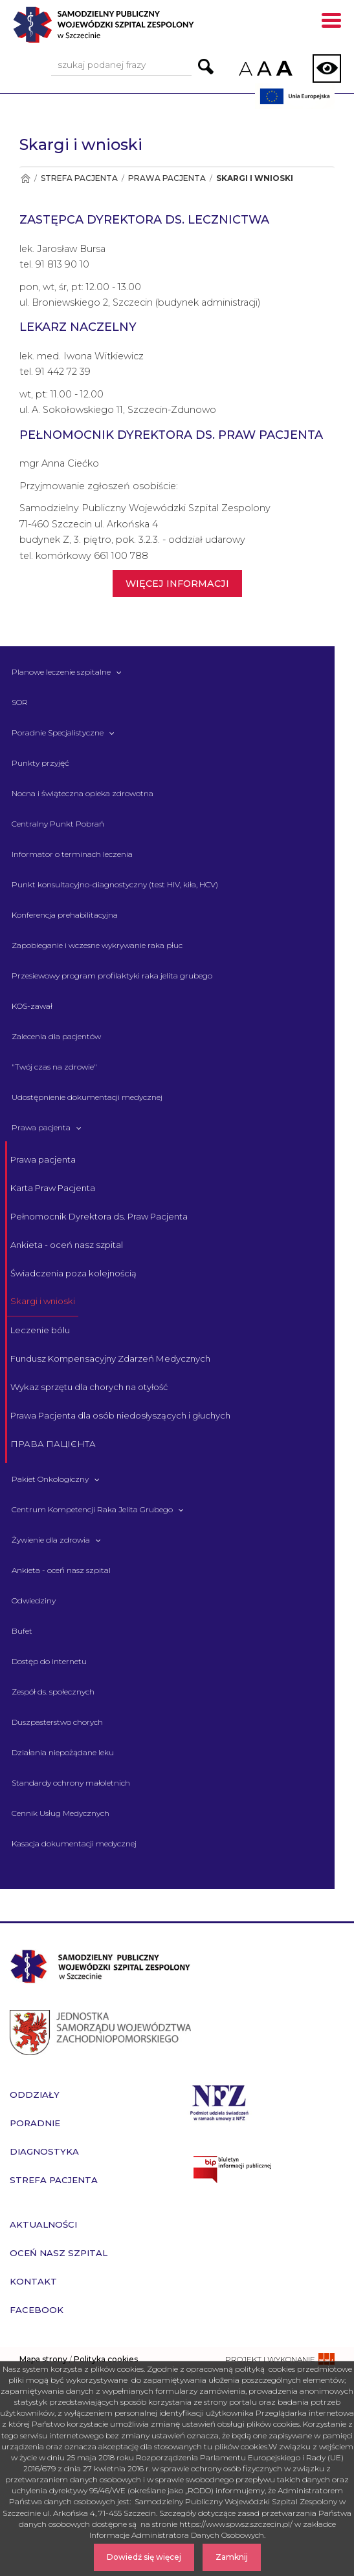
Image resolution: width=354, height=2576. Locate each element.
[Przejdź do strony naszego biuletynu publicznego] (266, 2169)
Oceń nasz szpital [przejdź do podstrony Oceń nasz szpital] (58, 2253)
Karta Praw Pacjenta (52, 1188)
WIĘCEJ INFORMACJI (177, 583)
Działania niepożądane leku (63, 1752)
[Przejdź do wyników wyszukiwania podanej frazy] (206, 66)
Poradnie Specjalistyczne (58, 732)
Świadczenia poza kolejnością (73, 1273)
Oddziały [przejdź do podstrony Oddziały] (35, 2094)
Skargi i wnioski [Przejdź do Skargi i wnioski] (254, 178)
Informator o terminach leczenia (72, 854)
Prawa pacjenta (41, 1127)
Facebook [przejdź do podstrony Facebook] (36, 2310)
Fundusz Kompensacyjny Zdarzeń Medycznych (110, 1358)
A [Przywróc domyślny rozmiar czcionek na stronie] (263, 68)
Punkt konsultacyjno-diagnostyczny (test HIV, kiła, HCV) (115, 884)
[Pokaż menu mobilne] (331, 22)
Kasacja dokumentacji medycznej (74, 1843)
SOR (20, 702)
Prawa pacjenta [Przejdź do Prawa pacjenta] (167, 178)
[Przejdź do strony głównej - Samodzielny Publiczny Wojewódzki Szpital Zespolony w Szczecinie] (127, 29)
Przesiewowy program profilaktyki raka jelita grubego (112, 975)
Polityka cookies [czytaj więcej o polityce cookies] (106, 2359)
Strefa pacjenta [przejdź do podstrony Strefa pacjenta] (54, 2180)
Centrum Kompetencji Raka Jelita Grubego (92, 1509)
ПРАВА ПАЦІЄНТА (53, 1444)
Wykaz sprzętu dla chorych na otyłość (89, 1387)
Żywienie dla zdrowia (51, 1540)
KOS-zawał (32, 1006)
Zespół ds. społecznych (53, 1691)
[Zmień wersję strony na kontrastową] (327, 68)
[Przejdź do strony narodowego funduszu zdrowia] (219, 2101)
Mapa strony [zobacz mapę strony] (43, 2359)
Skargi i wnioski (42, 1301)
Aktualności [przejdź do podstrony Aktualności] (43, 2224)
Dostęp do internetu (49, 1661)
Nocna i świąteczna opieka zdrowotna (82, 793)
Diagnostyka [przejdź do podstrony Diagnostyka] (44, 2151)
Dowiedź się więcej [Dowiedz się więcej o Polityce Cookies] (144, 2557)
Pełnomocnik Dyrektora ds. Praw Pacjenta (99, 1216)
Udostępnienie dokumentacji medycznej (87, 1097)
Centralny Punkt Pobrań (58, 824)
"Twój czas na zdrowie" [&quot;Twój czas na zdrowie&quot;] (54, 1067)
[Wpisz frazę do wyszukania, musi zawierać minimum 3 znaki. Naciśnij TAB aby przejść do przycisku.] (121, 66)
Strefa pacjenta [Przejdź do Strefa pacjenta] (79, 178)
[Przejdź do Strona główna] (24, 178)
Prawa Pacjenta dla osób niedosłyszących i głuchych (120, 1415)
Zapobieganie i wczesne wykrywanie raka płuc (97, 945)
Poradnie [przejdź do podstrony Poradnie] (35, 2123)
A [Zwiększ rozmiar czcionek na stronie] (282, 68)
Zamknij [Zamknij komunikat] (232, 2557)
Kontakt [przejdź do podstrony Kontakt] (33, 2281)
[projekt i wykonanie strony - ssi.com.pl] (280, 2359)
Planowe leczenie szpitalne (61, 672)
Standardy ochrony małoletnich (71, 1783)
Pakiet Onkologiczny (50, 1479)
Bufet (22, 1631)
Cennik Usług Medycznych (60, 1813)
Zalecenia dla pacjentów (56, 1036)
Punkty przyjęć (40, 763)
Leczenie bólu (40, 1330)
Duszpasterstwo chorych (57, 1722)
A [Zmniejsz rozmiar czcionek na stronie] (244, 69)
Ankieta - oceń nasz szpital (66, 1245)
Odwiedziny (34, 1600)
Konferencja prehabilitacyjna (65, 915)
